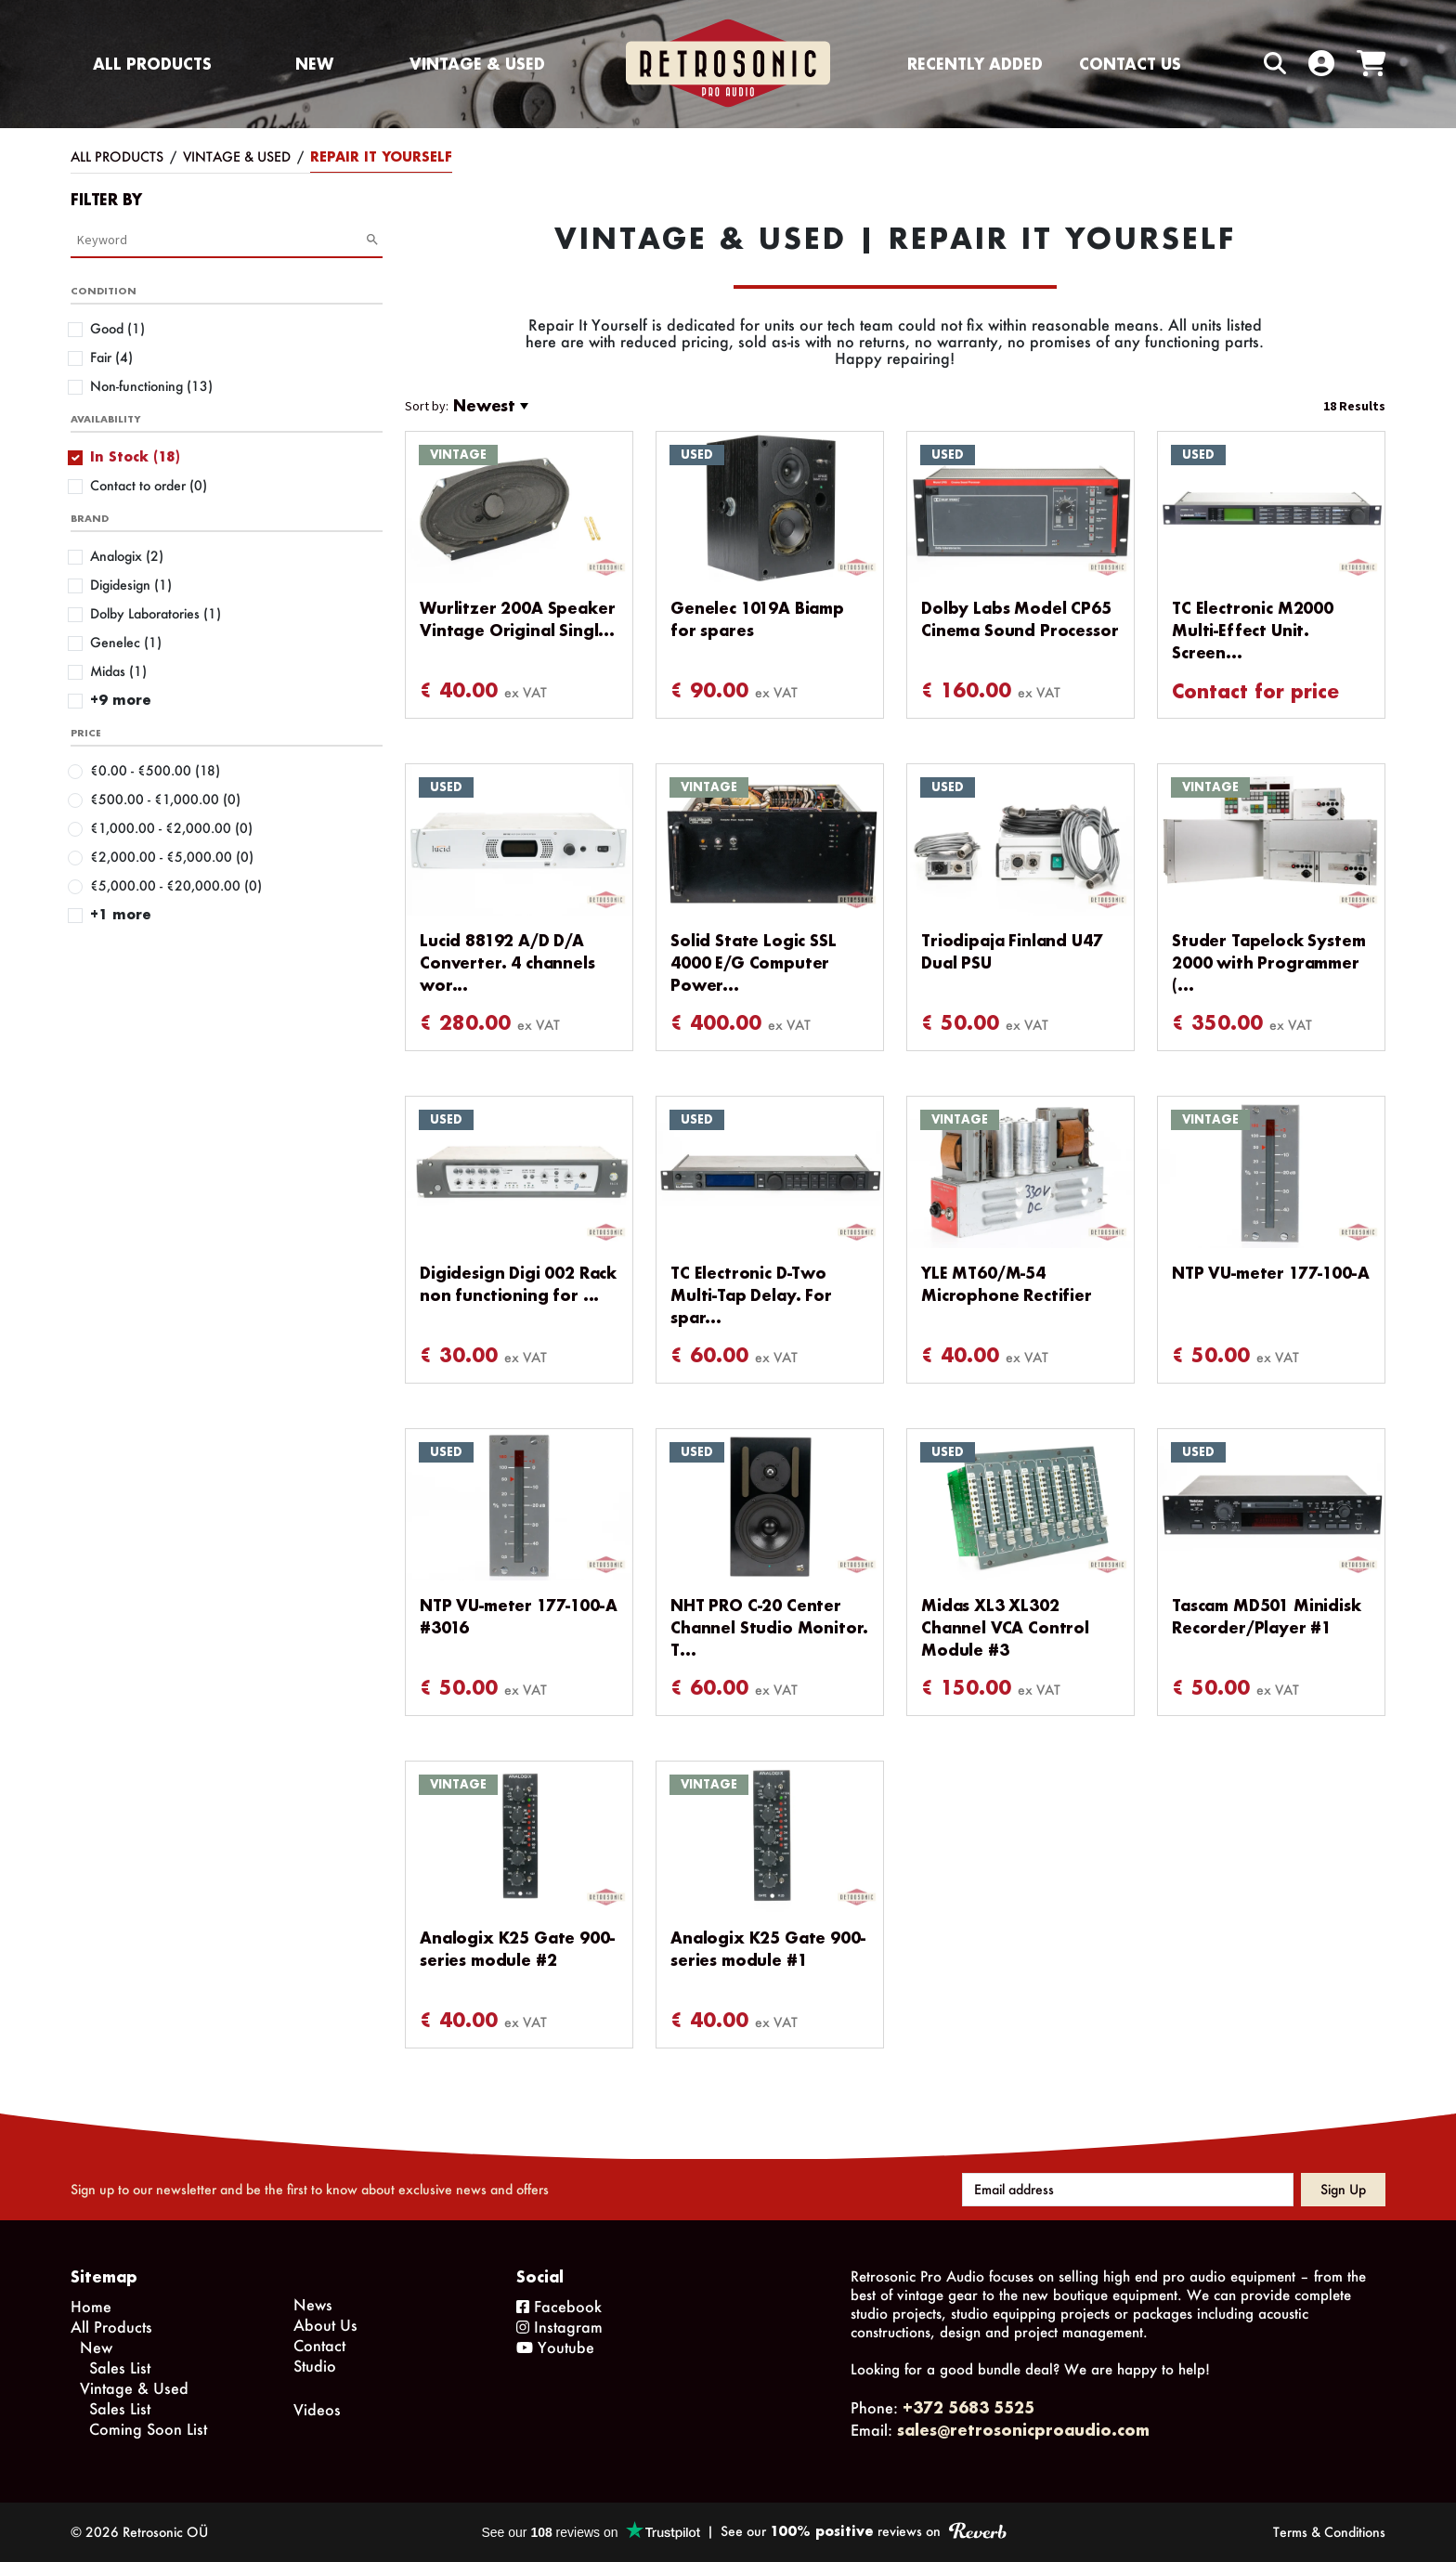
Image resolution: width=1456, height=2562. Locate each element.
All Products (152, 63)
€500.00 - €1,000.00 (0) (165, 799)
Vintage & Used (477, 63)
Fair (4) (111, 357)
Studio (314, 2365)
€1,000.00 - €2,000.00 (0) (171, 828)
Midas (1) (118, 671)
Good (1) (117, 328)
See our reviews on (863, 2531)
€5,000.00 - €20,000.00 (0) (176, 885)
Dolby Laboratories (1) (155, 613)
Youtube (555, 2347)
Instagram (559, 2326)
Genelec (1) (126, 642)
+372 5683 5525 (968, 2407)
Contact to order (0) (148, 485)
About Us (325, 2324)
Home (91, 2306)
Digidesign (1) (131, 584)
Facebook (559, 2306)
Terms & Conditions (1329, 2532)
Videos (317, 2409)
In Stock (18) (135, 456)
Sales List (119, 2367)
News (312, 2304)
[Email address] (1128, 2189)
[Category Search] (221, 239)
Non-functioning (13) (151, 386)
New (314, 63)
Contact (319, 2345)
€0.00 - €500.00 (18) (155, 770)
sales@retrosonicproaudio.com (1023, 2429)
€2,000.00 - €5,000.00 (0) (172, 856)
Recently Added (975, 63)
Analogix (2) (126, 556)
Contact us (1130, 63)
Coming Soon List (148, 2428)
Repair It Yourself (381, 156)
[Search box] (1236, 63)
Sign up (1343, 2189)
